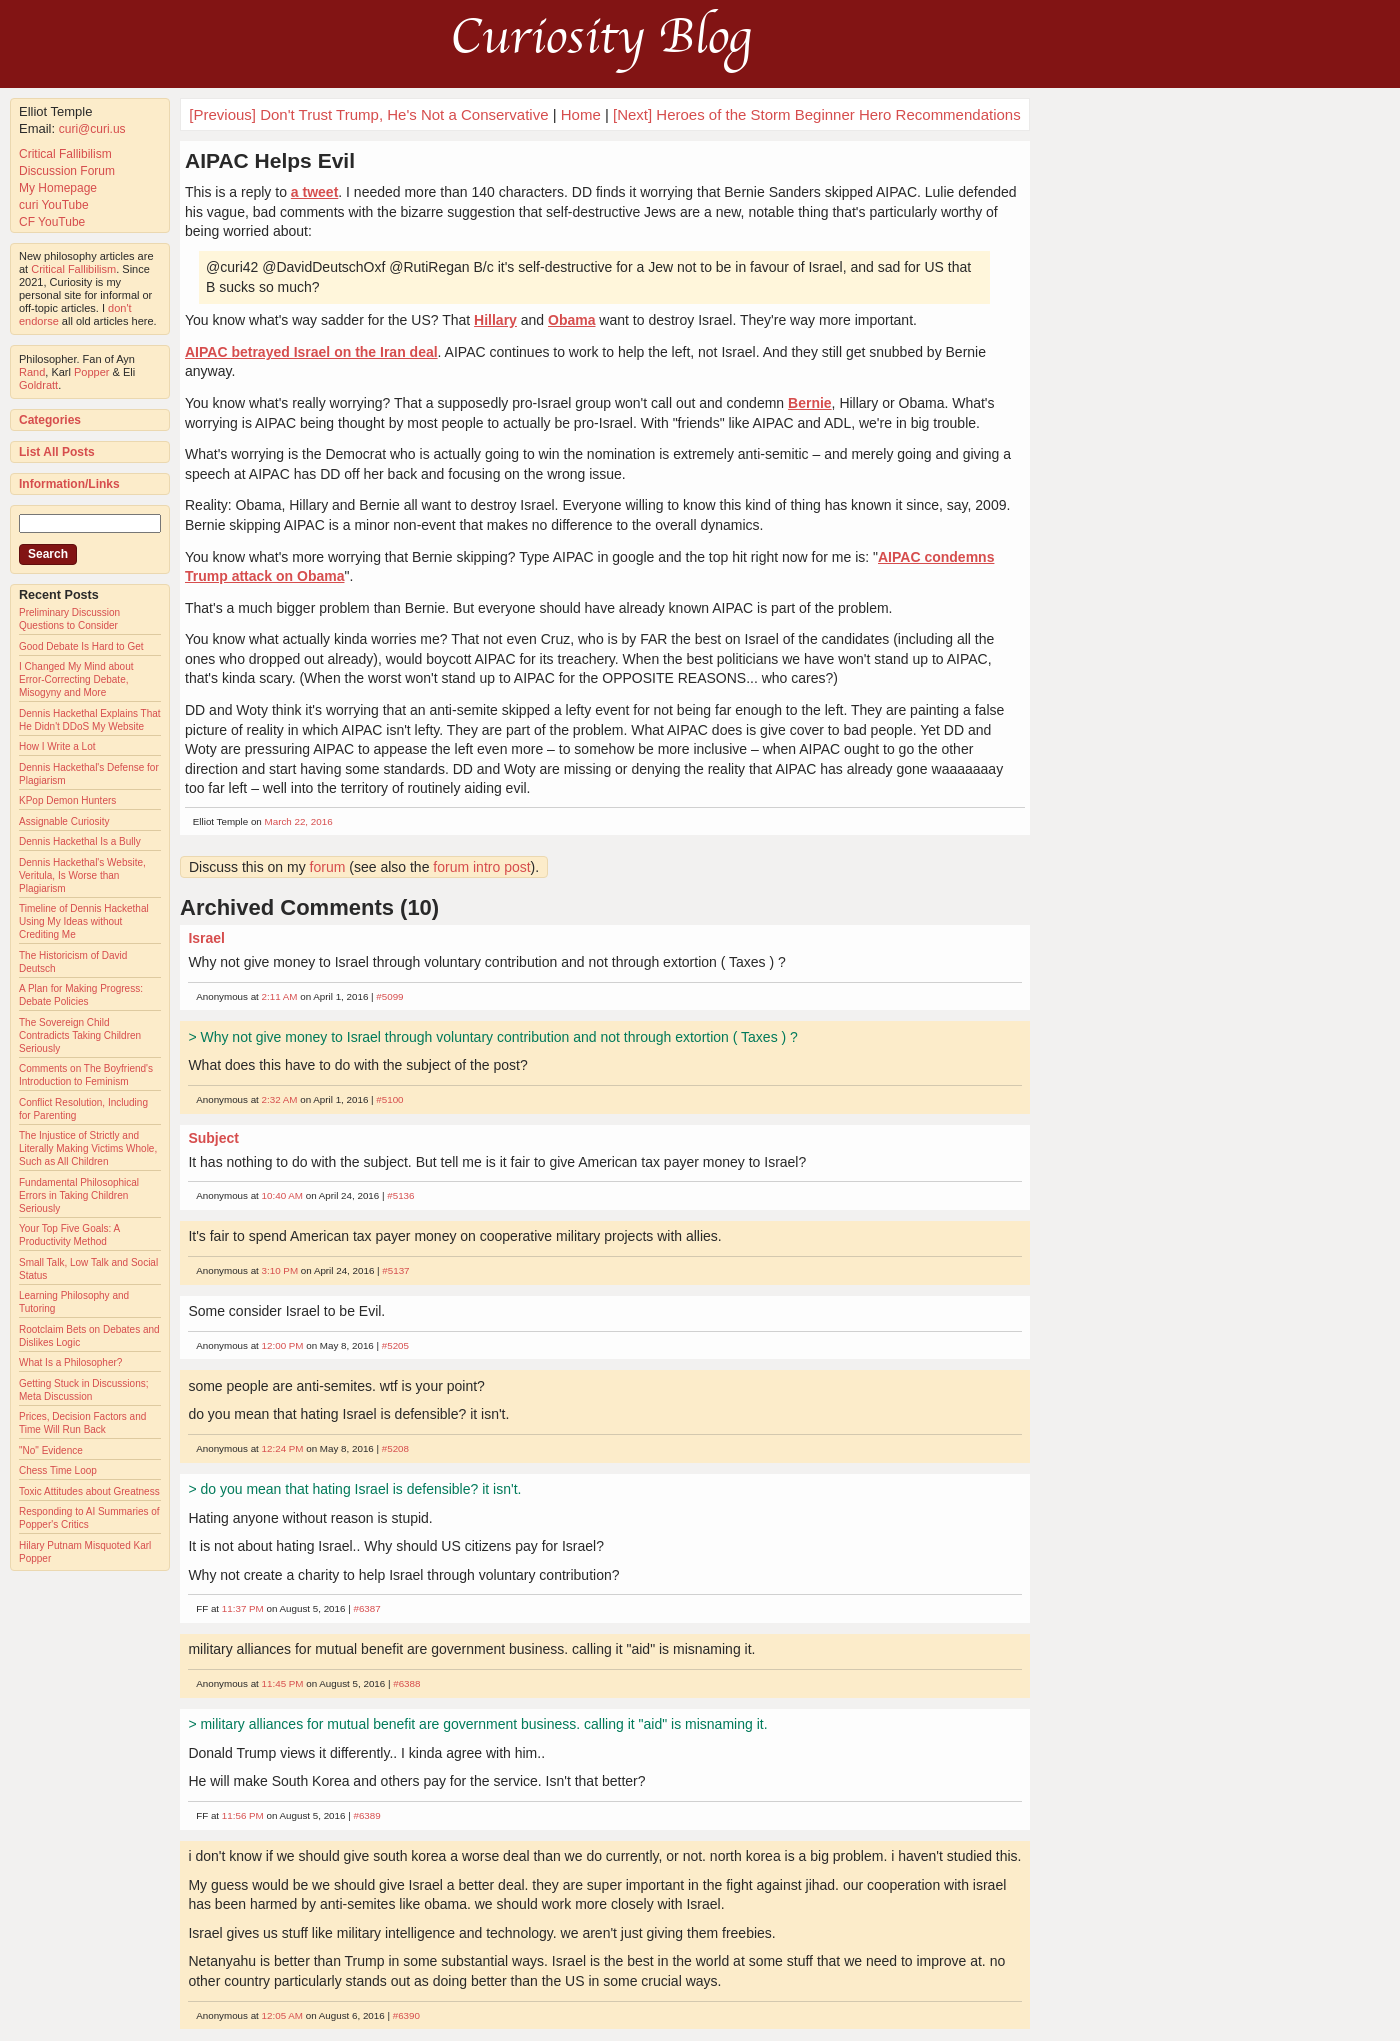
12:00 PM (283, 1345)
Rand (32, 372)
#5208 (395, 1448)
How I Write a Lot (57, 746)
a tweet (314, 192)
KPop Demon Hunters (67, 800)
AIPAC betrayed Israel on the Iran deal (311, 352)
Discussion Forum (67, 171)
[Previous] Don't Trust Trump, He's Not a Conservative (368, 114)
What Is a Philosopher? (70, 1362)
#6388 (406, 1683)
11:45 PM (283, 1683)
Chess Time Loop (58, 1470)
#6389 (366, 1815)
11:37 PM (243, 1608)
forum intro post (481, 867)
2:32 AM (280, 1099)
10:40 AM (282, 1195)
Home (581, 114)
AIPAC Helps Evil (270, 160)
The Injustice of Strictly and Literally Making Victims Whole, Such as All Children (88, 1148)
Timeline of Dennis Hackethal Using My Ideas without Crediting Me (84, 921)
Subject (213, 1138)
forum (328, 867)
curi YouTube (54, 205)
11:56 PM (243, 1815)
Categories (50, 420)
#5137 (395, 1270)
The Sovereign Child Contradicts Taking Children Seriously (80, 1035)
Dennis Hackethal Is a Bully (80, 841)
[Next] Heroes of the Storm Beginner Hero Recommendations (817, 114)
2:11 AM (280, 996)
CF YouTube (52, 222)
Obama (571, 320)
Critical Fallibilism (65, 154)
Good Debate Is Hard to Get (81, 646)
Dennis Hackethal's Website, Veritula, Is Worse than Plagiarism (82, 875)
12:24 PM (283, 1448)
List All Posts (57, 452)
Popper (91, 372)
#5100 (389, 1099)
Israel (206, 938)
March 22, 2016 (299, 821)
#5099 (389, 996)
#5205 (395, 1345)
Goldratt (38, 385)
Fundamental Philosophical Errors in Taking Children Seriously (79, 1195)
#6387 (366, 1608)
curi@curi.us (92, 129)
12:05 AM (282, 2015)
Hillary (495, 320)
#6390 (406, 2015)
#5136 (400, 1195)
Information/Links (69, 484)
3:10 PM (280, 1270)
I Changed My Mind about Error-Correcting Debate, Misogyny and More (76, 679)
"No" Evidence (51, 1450)
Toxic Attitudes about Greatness (89, 1491)
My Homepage (58, 188)
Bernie (810, 403)
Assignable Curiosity (64, 821)
